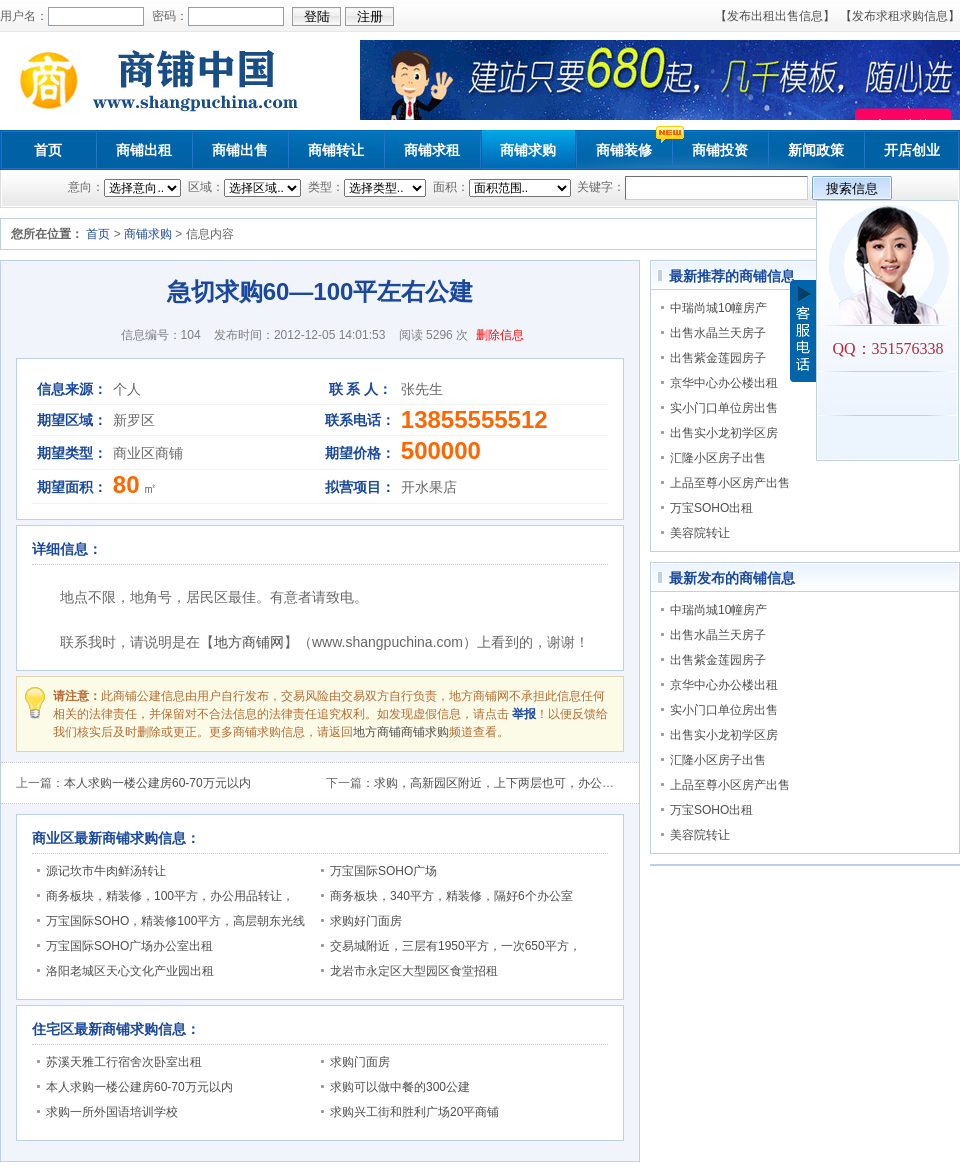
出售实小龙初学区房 (724, 433)
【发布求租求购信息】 (900, 16)
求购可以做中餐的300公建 (400, 1087)
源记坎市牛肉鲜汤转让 (106, 871)
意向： (86, 187)
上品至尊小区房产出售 (730, 483)
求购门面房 (360, 1062)
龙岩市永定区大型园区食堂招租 (414, 971)
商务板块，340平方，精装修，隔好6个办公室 (451, 896)
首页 (48, 150)
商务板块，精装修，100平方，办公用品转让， (170, 896)
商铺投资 (720, 150)
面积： (448, 187)
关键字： (599, 187)
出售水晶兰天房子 (718, 333)
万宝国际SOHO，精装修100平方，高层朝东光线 (175, 921)
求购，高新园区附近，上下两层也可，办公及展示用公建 (524, 783)
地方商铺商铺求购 (401, 732)
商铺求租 (432, 150)
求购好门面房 (366, 921)
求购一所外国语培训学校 (112, 1112)
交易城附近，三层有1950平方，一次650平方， (455, 946)
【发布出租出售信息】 (775, 16)
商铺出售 (240, 150)
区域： (204, 187)
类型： (323, 187)
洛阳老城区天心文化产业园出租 (130, 971)
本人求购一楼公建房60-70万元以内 (157, 783)
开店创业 (912, 150)
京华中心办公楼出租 (724, 383)
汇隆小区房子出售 (718, 458)
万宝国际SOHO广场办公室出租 (129, 946)
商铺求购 (528, 150)
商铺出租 (144, 150)
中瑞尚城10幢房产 (718, 308)
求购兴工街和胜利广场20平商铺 (414, 1112)
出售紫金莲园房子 (718, 358)
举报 (524, 714)
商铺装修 (624, 150)
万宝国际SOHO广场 (383, 871)
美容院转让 (700, 533)
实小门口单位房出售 (724, 408)
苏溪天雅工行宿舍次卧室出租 (124, 1062)
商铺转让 (336, 150)
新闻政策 (816, 150)
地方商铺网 (249, 642)
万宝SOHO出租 (711, 508)
